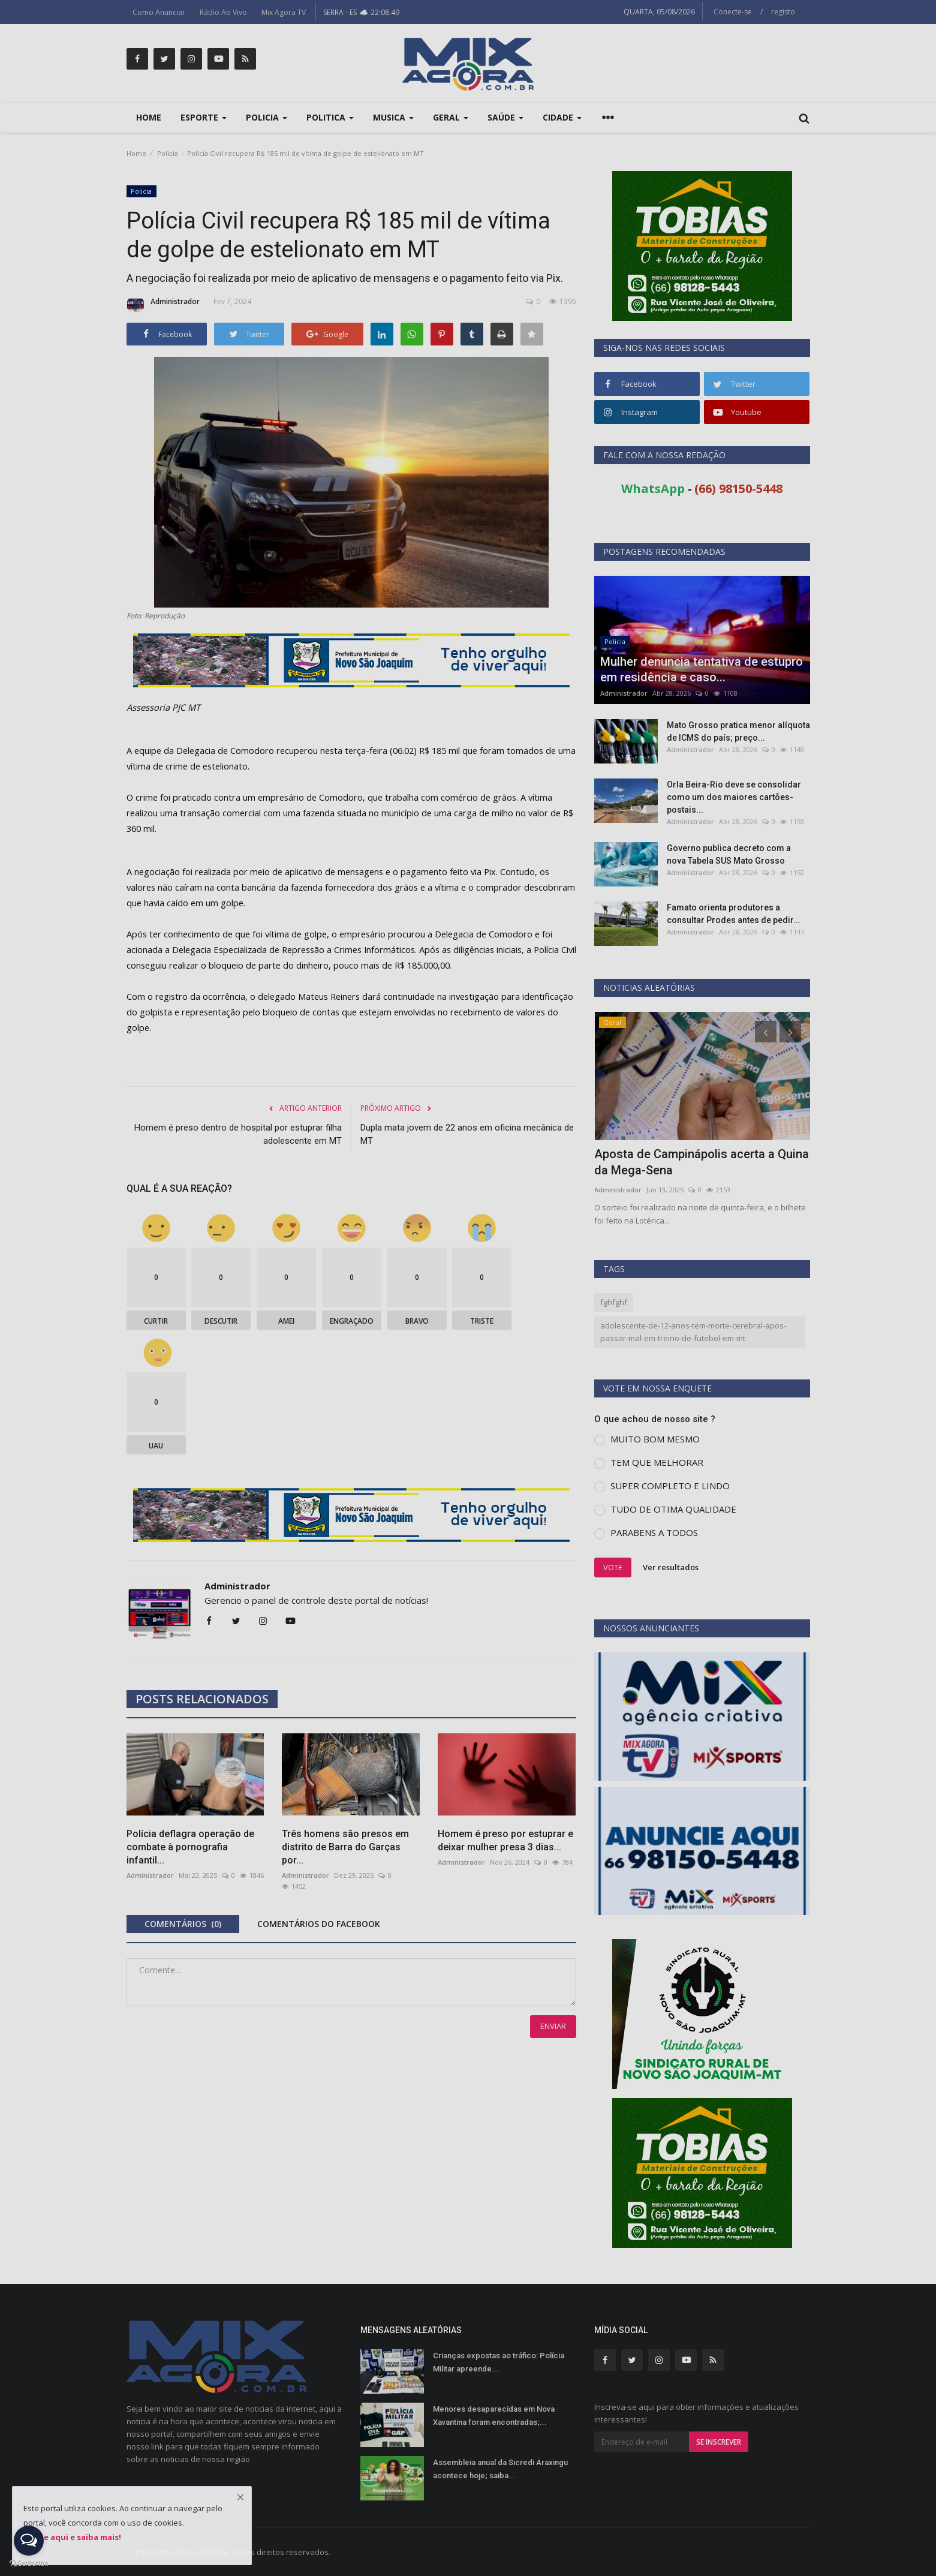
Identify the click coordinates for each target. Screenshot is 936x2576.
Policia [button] (266, 117)
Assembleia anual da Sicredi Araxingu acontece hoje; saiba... (500, 2469)
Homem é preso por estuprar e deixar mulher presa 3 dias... (505, 1840)
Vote (612, 1567)
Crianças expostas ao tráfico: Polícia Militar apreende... (498, 2362)
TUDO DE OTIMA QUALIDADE (673, 1509)
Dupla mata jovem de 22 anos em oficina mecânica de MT (467, 1134)
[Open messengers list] (29, 2541)
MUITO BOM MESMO (655, 1439)
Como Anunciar (159, 12)
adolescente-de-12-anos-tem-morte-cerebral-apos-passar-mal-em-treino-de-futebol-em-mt (693, 1331)
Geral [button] (450, 117)
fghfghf (613, 1302)
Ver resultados (671, 1567)
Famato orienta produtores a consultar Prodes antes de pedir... (733, 914)
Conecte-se (733, 12)
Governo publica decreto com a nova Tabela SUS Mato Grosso (729, 854)
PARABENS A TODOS (654, 1532)
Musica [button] (393, 117)
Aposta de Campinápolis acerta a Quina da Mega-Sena (701, 1162)
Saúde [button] (505, 117)
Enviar (553, 2026)
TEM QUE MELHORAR (656, 1462)
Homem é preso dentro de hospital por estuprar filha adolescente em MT (238, 1134)
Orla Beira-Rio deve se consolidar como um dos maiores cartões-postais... (734, 797)
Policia (167, 153)
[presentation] (766, 1031)
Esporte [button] (203, 117)
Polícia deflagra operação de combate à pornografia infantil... (190, 1847)
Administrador (163, 305)
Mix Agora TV (283, 12)
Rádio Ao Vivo (223, 12)
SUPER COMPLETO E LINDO (670, 1486)
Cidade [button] (562, 117)
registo (783, 12)
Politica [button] (330, 117)
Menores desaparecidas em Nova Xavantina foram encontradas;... (494, 2415)
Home (148, 117)
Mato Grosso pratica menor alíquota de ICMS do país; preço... (738, 731)
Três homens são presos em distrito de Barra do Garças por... (345, 1847)
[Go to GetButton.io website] (29, 2564)
